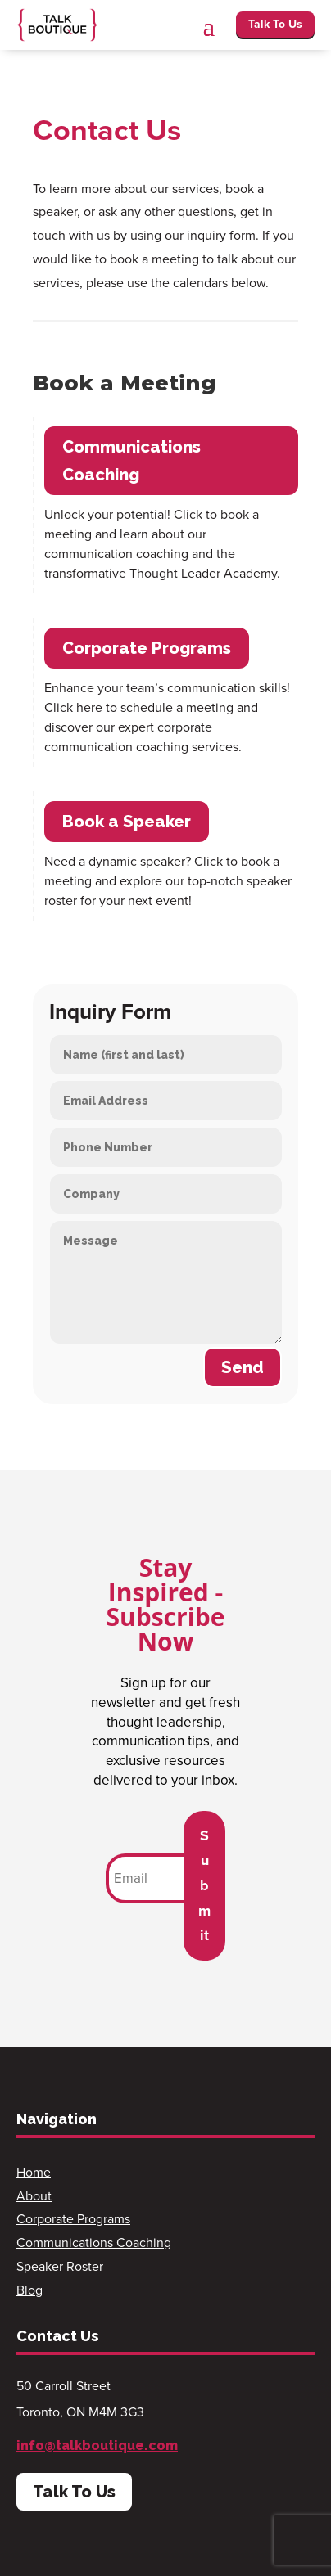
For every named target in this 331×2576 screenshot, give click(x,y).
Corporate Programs (146, 648)
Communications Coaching (131, 460)
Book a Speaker (126, 821)
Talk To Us (275, 24)
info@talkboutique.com (97, 2445)
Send (242, 1367)
